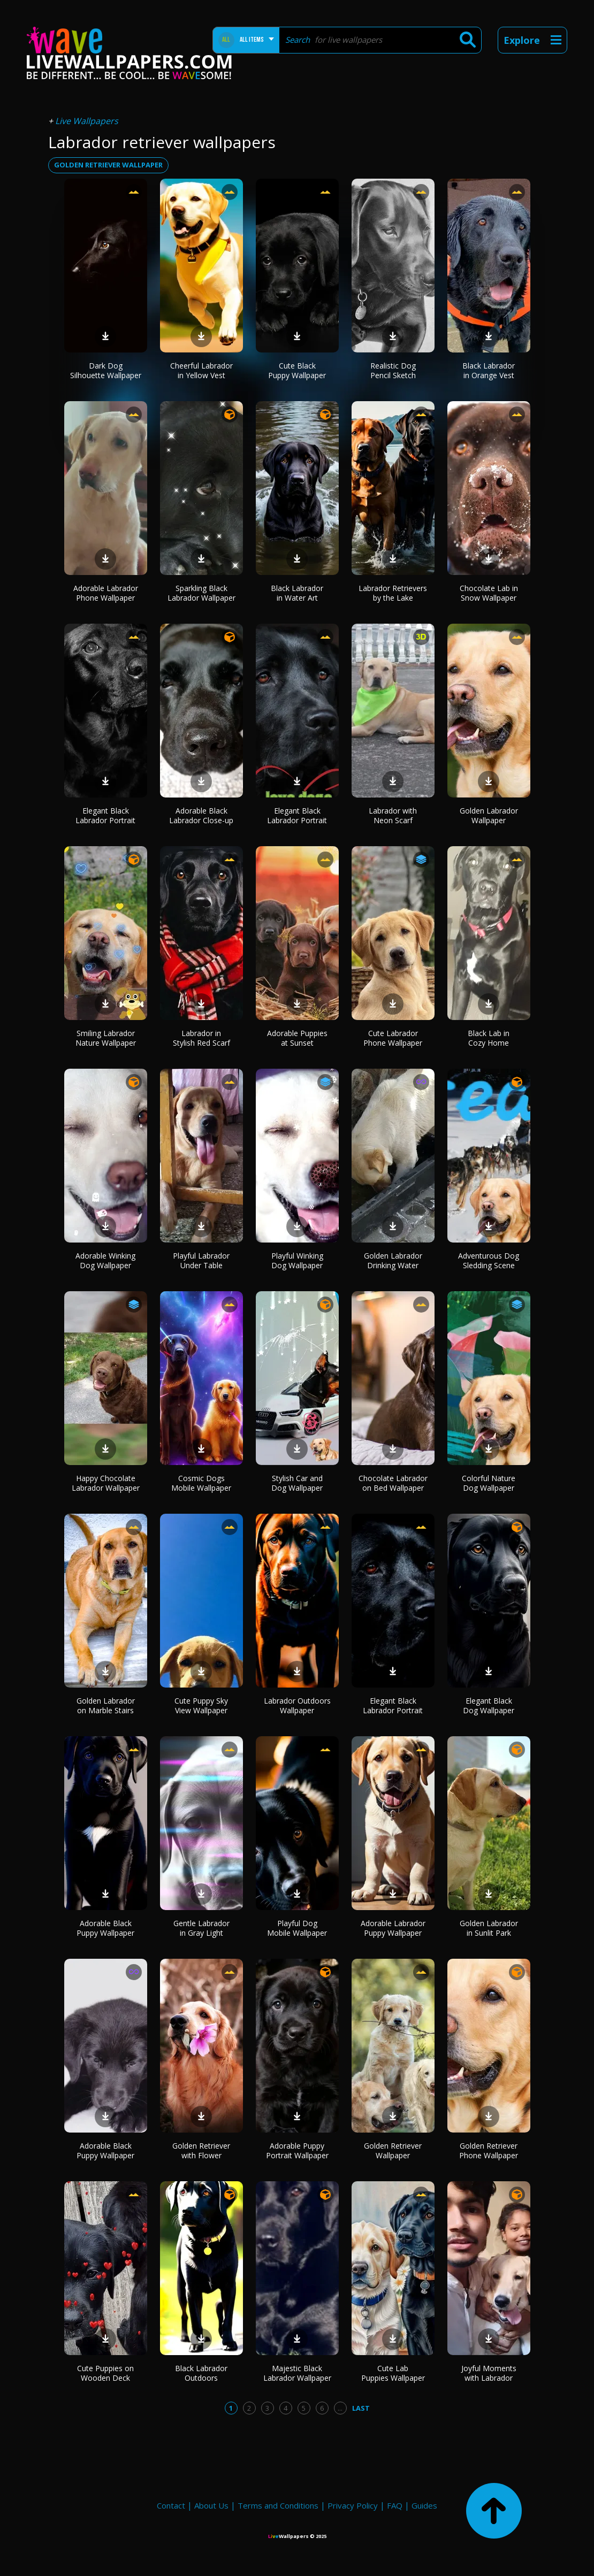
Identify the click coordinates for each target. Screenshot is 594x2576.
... (340, 2408)
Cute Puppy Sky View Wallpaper (201, 1705)
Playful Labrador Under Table (201, 1260)
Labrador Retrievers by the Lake (393, 593)
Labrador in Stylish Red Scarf (201, 1038)
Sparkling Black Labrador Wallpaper (201, 593)
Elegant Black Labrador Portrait (105, 815)
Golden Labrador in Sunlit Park (489, 1928)
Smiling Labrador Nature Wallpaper (105, 1038)
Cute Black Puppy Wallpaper (297, 370)
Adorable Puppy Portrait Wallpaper (297, 2150)
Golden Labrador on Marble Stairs (106, 1705)
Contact (171, 2505)
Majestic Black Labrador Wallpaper (297, 2373)
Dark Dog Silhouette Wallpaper (105, 370)
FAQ (394, 2505)
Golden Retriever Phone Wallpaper (488, 2150)
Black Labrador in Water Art (297, 593)
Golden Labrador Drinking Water (393, 1260)
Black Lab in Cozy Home (488, 1038)
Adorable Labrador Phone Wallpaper (105, 593)
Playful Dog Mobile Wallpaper (297, 1928)
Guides (424, 2505)
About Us (211, 2505)
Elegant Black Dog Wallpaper (488, 1705)
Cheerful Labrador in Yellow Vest (201, 370)
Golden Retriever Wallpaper (393, 2150)
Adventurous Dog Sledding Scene (488, 1260)
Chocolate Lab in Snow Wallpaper (489, 593)
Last (361, 2408)
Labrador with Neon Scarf (393, 815)
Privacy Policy (353, 2505)
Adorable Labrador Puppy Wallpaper (393, 1928)
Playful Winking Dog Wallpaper (297, 1260)
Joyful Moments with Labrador (488, 2373)
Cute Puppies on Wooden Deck (105, 2373)
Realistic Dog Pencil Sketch (393, 370)
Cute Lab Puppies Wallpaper (393, 2373)
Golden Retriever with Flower (201, 2150)
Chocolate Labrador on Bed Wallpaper (393, 1483)
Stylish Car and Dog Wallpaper (297, 1483)
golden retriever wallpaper (108, 165)
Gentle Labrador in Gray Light (201, 1928)
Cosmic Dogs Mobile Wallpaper (201, 1483)
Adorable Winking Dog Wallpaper (105, 1260)
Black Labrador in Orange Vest (488, 370)
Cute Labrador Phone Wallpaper (392, 1038)
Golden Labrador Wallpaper (489, 815)
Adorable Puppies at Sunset (297, 1038)
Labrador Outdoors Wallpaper (297, 1705)
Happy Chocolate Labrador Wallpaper (106, 1483)
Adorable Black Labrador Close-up (201, 815)
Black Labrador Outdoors (201, 2373)
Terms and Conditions (278, 2505)
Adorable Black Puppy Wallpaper (105, 1928)
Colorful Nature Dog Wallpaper (488, 1483)
